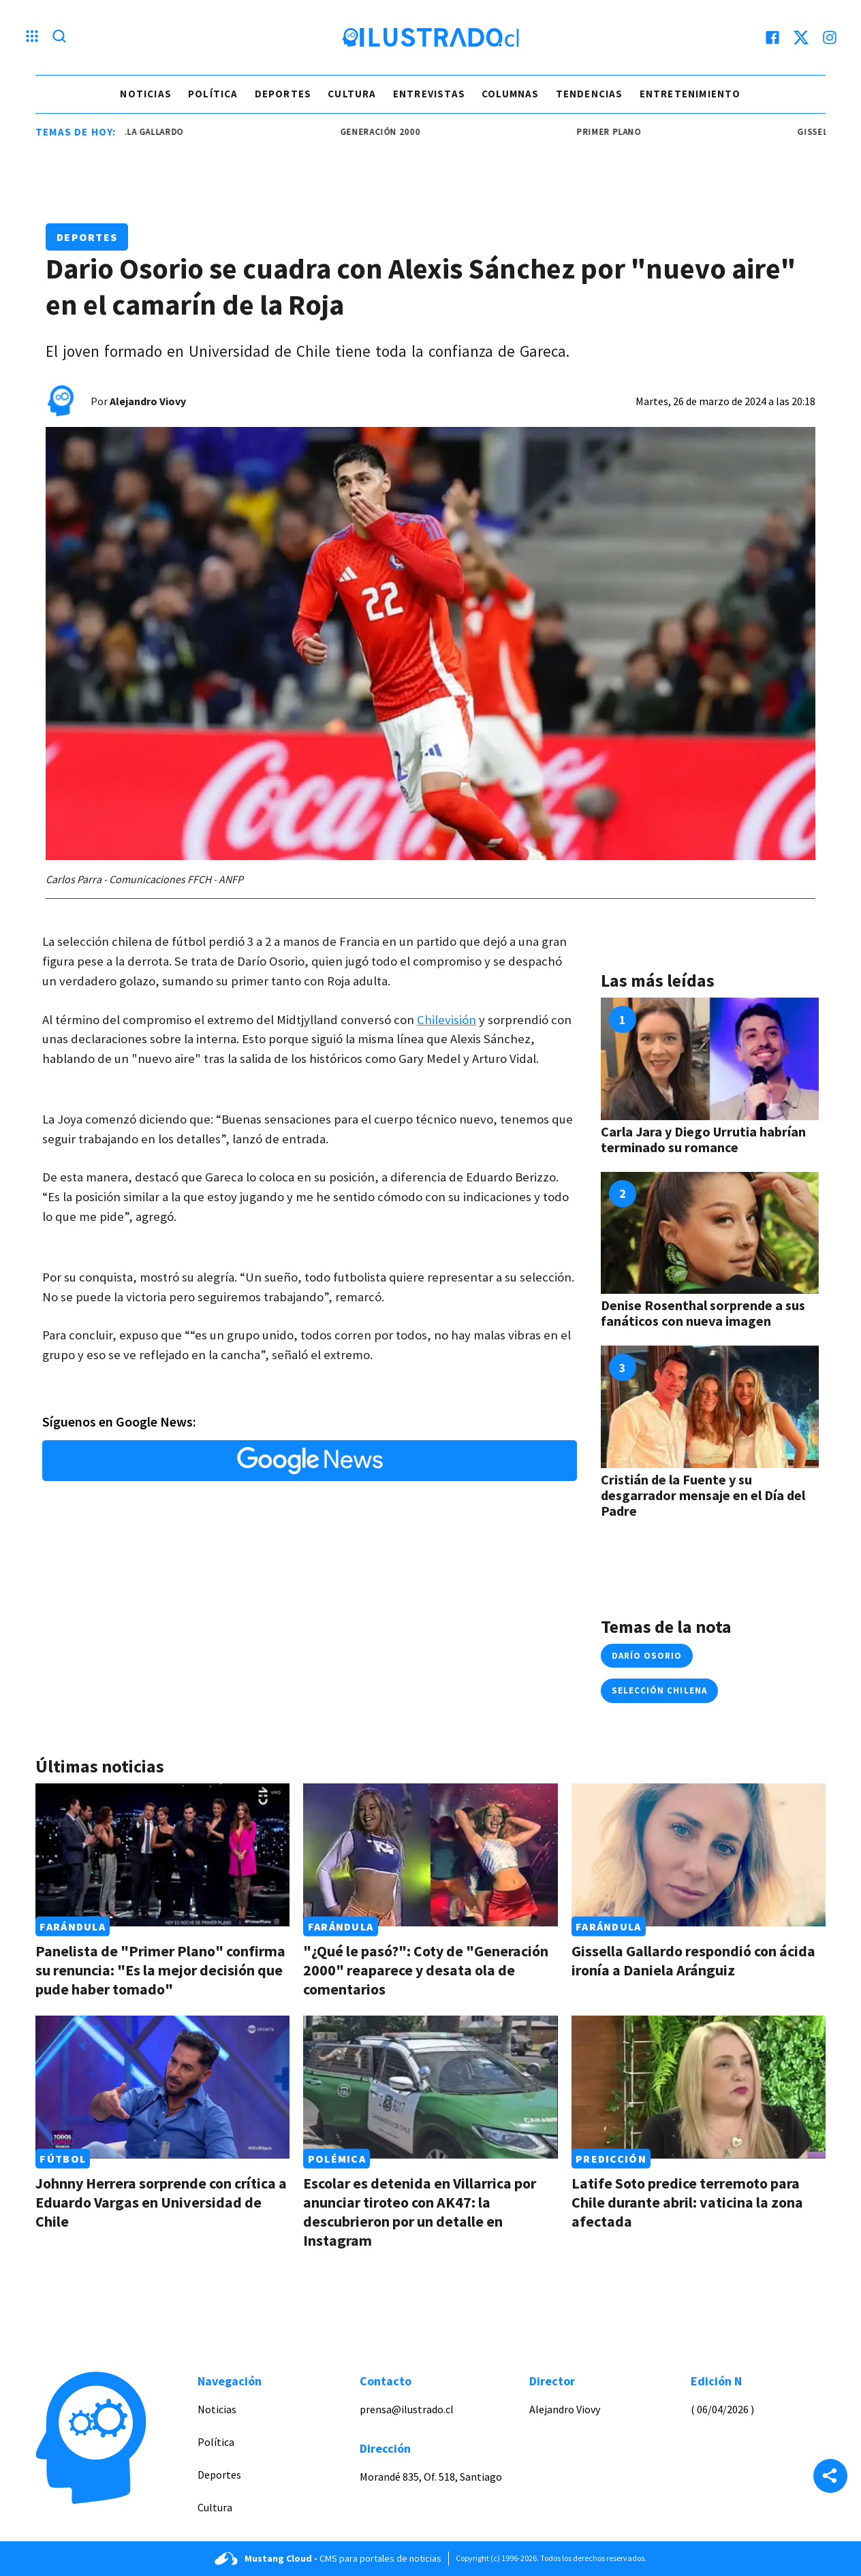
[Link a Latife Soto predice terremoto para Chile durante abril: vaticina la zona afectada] (699, 2087)
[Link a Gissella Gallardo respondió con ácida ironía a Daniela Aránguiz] (699, 1854)
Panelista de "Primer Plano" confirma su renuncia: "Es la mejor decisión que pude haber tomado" (160, 1970)
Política (213, 93)
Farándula (73, 1926)
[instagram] (829, 37)
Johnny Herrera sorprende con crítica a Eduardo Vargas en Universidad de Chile (161, 2202)
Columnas (510, 93)
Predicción (611, 2158)
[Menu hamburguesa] (32, 37)
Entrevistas (429, 93)
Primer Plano (625, 132)
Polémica (337, 2158)
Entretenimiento (690, 93)
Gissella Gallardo (157, 132)
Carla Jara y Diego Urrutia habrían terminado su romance (703, 1139)
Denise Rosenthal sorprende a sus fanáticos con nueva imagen (703, 1313)
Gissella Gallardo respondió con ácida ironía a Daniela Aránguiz (693, 1960)
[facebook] (772, 37)
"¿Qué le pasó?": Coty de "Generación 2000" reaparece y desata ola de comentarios (425, 1970)
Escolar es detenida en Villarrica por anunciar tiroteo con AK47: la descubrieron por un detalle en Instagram (419, 2212)
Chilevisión (446, 1020)
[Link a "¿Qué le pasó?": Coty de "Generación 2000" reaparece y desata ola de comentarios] (430, 1854)
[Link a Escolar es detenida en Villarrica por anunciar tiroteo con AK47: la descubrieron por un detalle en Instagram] (430, 2087)
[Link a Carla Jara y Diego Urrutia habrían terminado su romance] (710, 1059)
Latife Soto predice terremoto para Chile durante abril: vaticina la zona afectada (687, 2202)
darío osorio (647, 1655)
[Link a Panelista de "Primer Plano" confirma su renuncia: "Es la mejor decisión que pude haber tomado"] (162, 1854)
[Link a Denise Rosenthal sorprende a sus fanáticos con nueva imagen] (710, 1233)
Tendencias (589, 93)
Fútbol (63, 2158)
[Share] (830, 2477)
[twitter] (801, 37)
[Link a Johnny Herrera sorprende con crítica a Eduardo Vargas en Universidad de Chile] (162, 2087)
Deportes (283, 93)
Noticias (146, 93)
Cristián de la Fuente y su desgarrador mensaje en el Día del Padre (703, 1495)
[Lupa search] (59, 37)
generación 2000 (397, 132)
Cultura (352, 93)
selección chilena (659, 1690)
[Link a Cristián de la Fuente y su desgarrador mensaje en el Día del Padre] (710, 1407)
